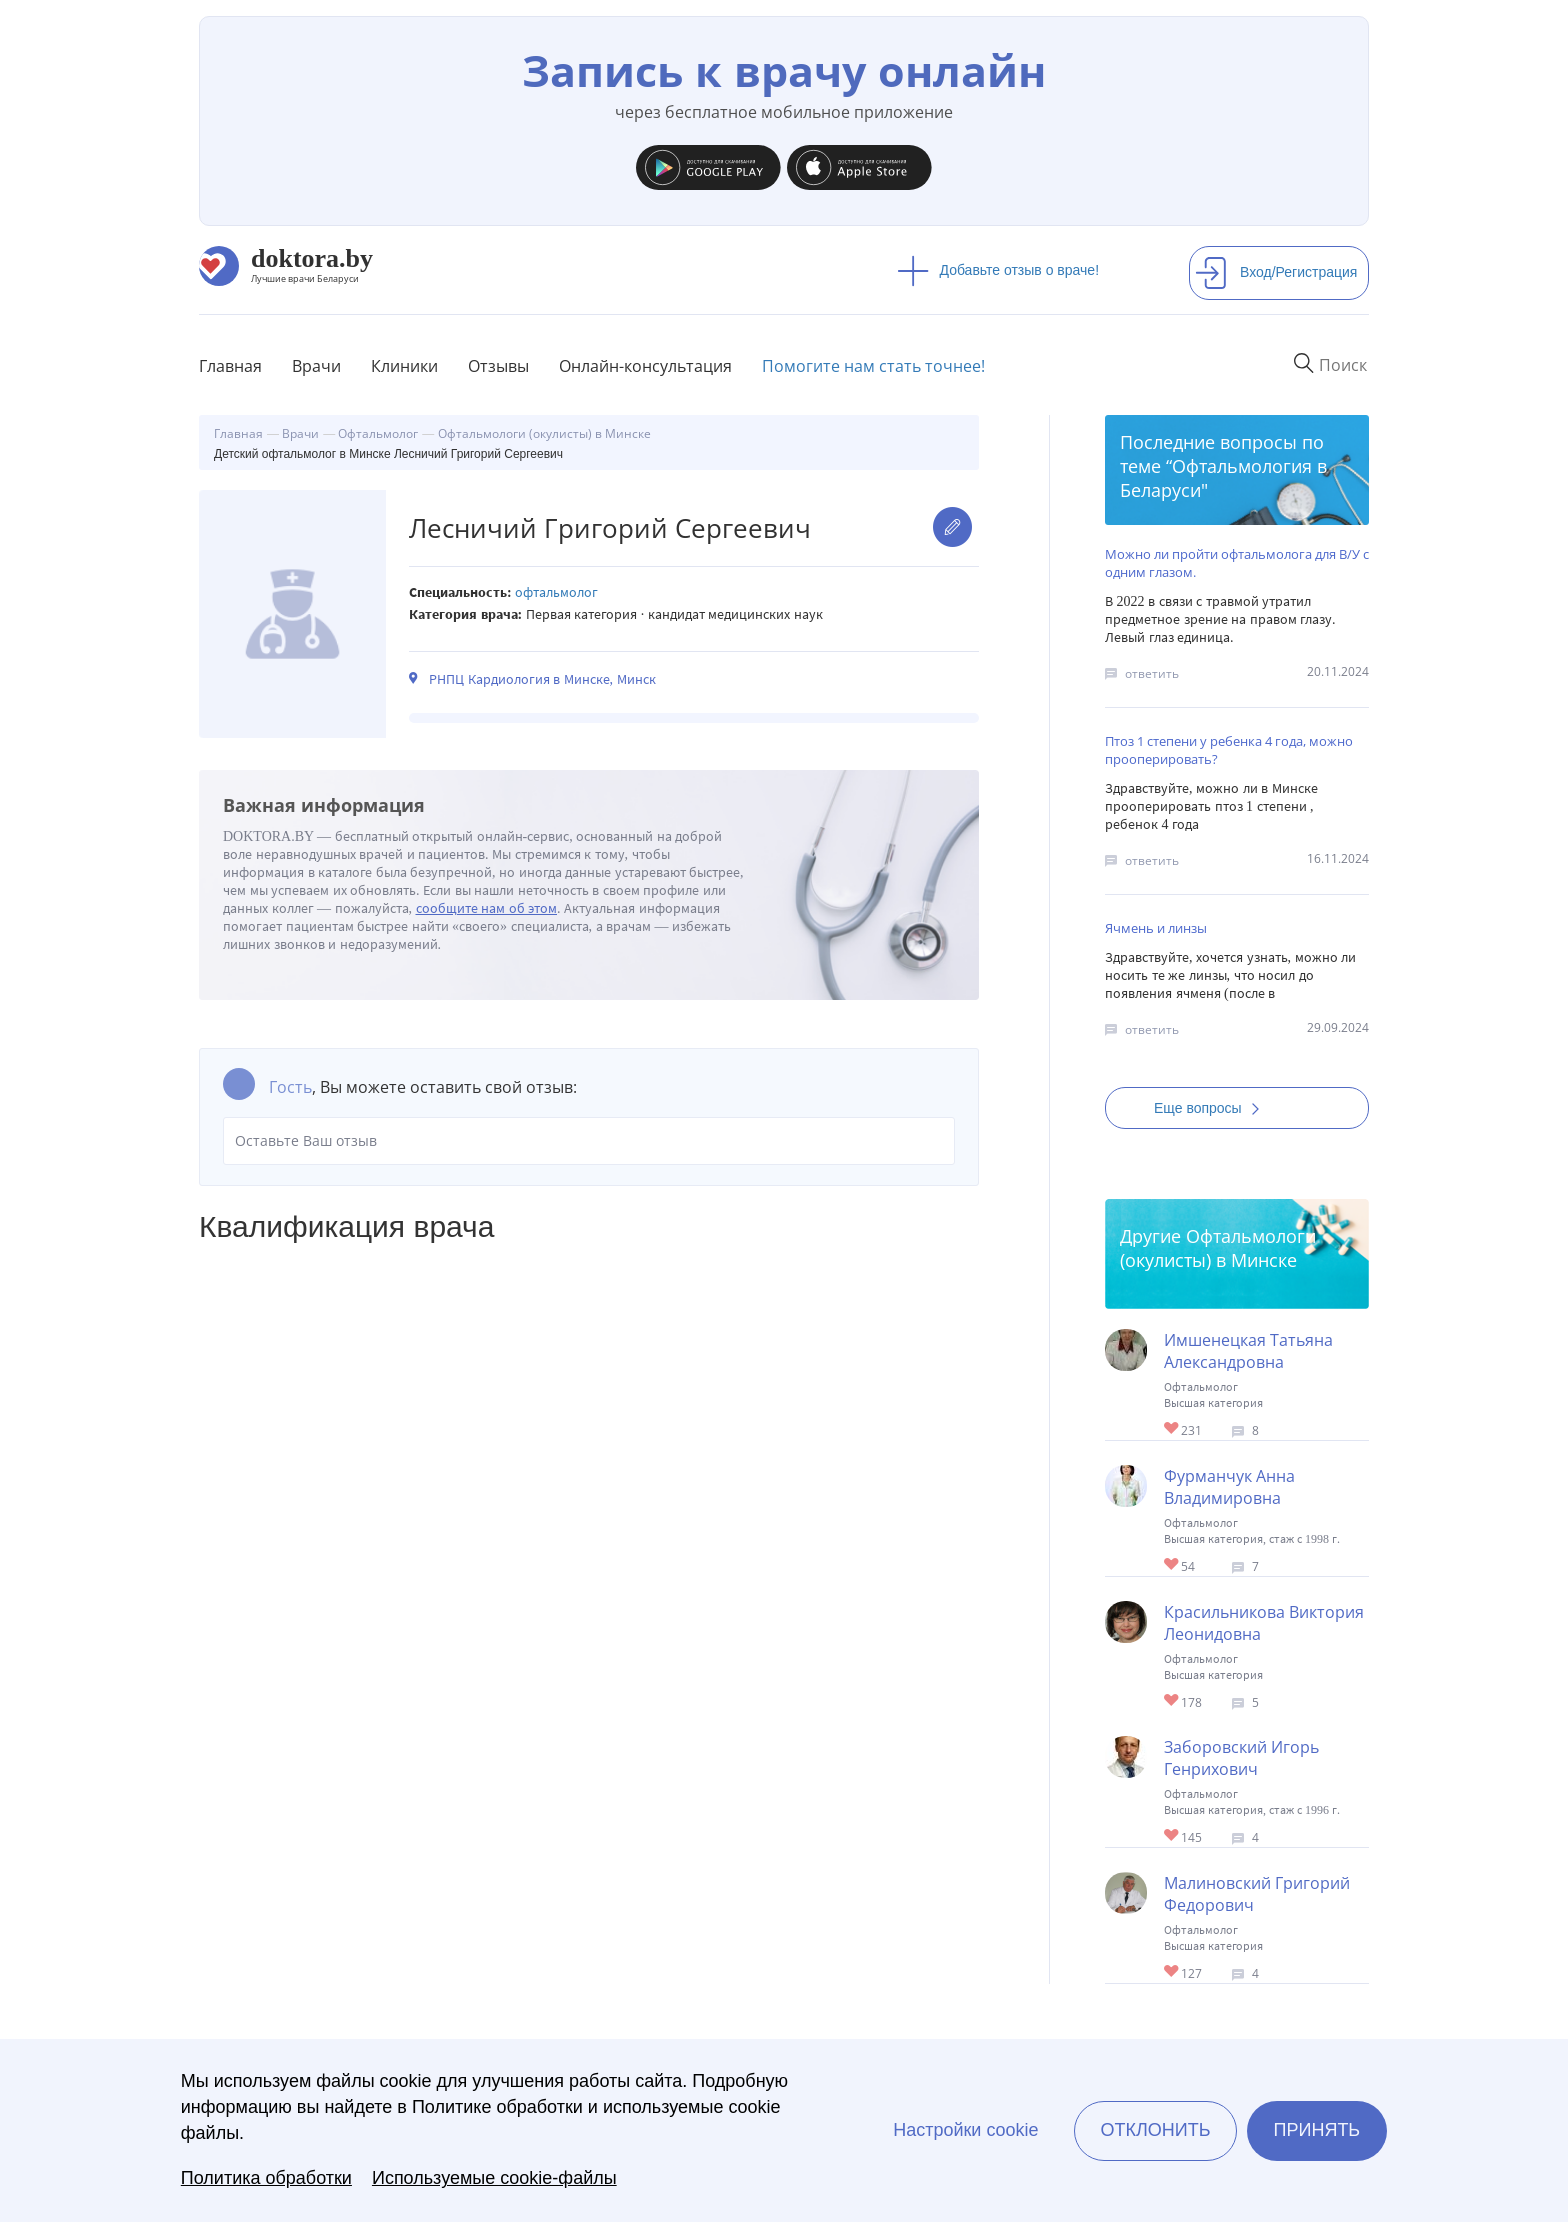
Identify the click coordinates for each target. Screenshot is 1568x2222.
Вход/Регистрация (1276, 272)
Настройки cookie (965, 2130)
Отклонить (1155, 2130)
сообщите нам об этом (487, 908)
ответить (1152, 673)
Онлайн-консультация (645, 366)
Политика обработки (266, 2178)
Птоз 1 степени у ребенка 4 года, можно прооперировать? (1229, 750)
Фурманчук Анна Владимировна (1229, 1487)
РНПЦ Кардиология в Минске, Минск (542, 679)
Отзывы (498, 366)
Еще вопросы (1213, 1108)
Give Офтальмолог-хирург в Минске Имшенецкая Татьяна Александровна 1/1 (1172, 1429)
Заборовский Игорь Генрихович (1241, 1758)
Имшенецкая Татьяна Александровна (1248, 1351)
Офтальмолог (556, 592)
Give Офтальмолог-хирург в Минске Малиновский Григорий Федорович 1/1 (1172, 1972)
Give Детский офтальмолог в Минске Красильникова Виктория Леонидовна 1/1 (1172, 1701)
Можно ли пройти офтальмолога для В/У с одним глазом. (1237, 563)
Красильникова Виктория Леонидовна (1264, 1623)
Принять (1317, 2130)
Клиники (404, 366)
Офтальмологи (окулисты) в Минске (1218, 1248)
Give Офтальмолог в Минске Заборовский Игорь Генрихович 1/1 (1172, 1836)
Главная (230, 366)
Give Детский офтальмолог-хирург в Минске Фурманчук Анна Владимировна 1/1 (1172, 1565)
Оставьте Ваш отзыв (589, 1141)
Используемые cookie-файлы (494, 2178)
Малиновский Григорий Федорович (1257, 1894)
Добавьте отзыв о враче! (998, 270)
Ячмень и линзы (1156, 928)
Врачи (316, 366)
